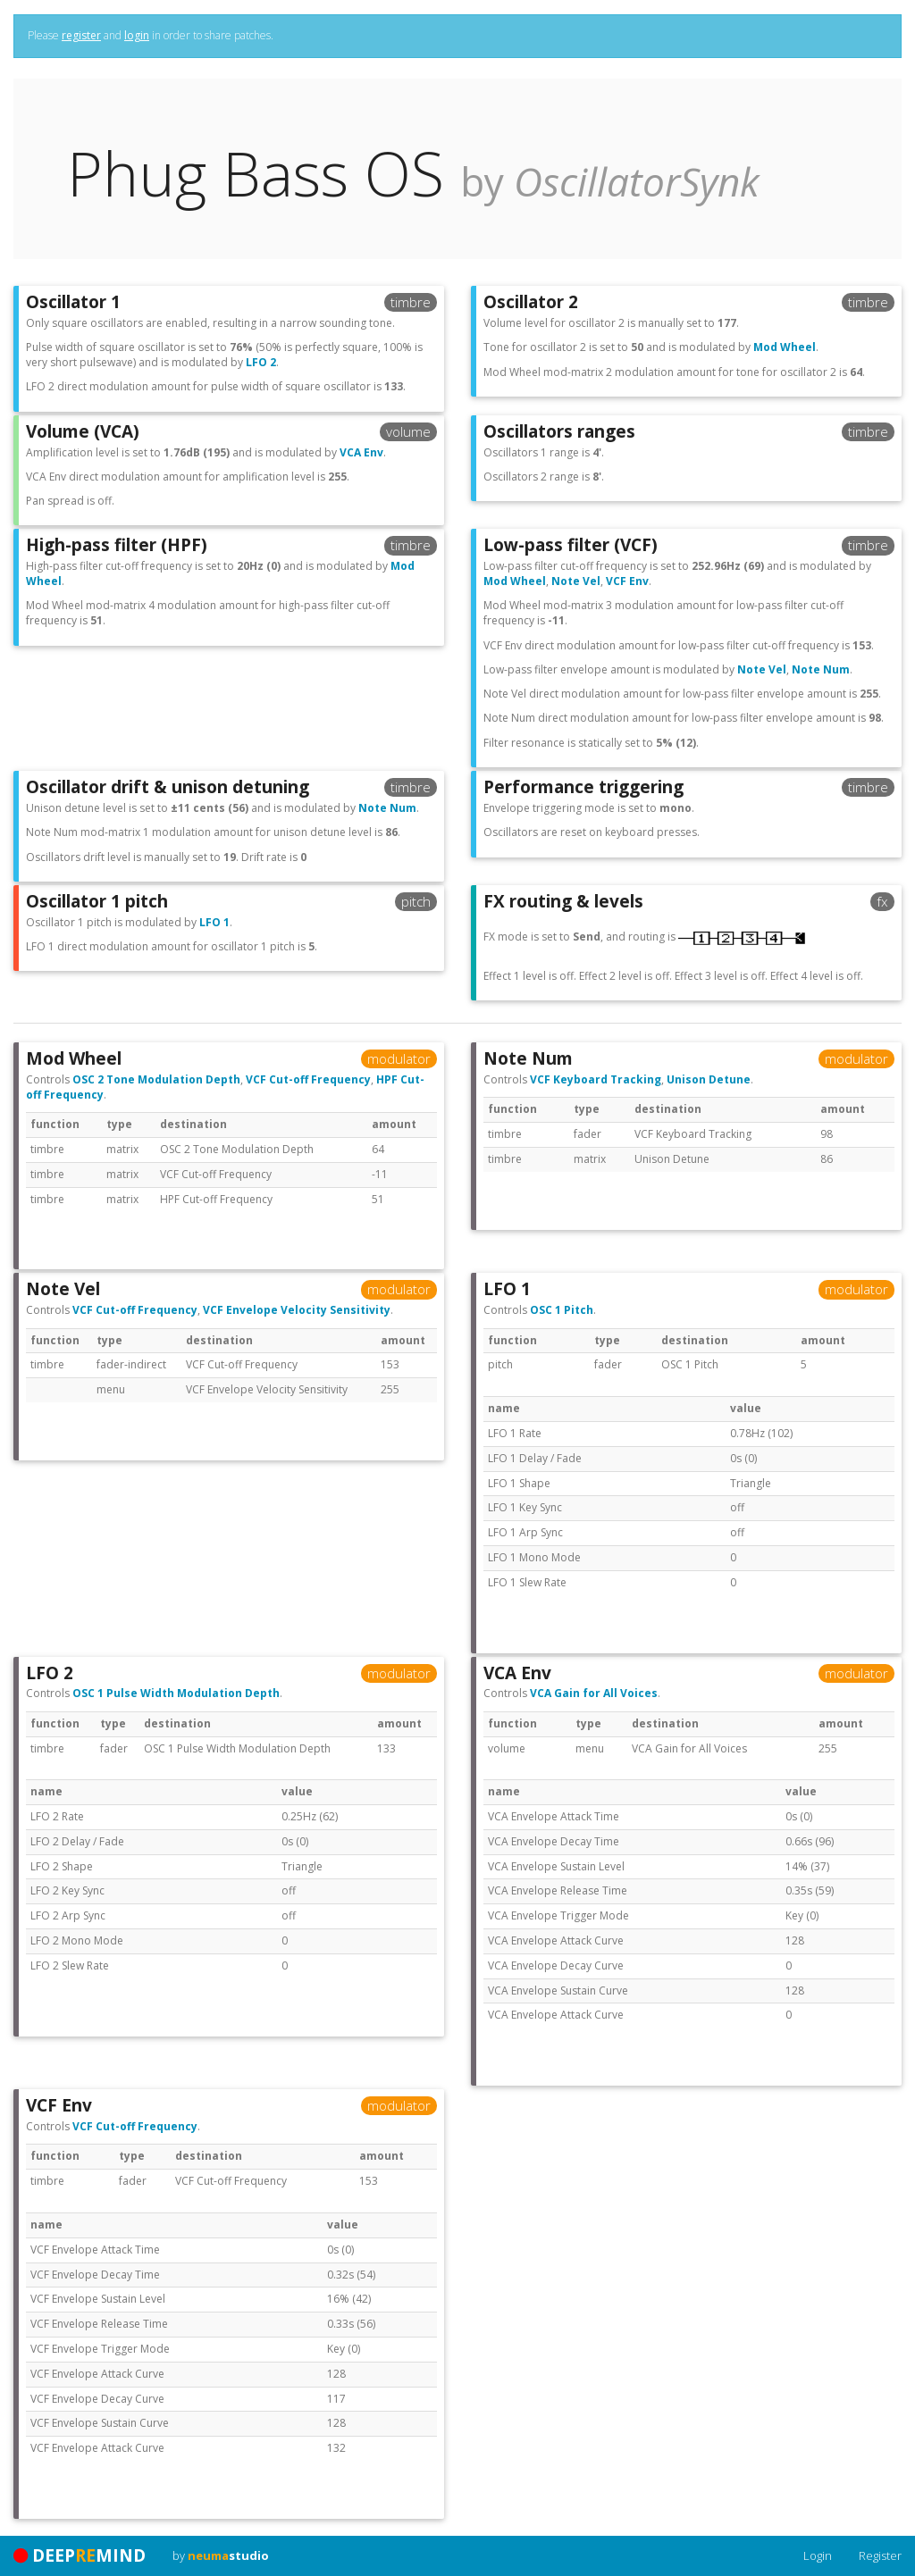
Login (817, 2555)
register (81, 35)
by (220, 2555)
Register (880, 2555)
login (136, 35)
